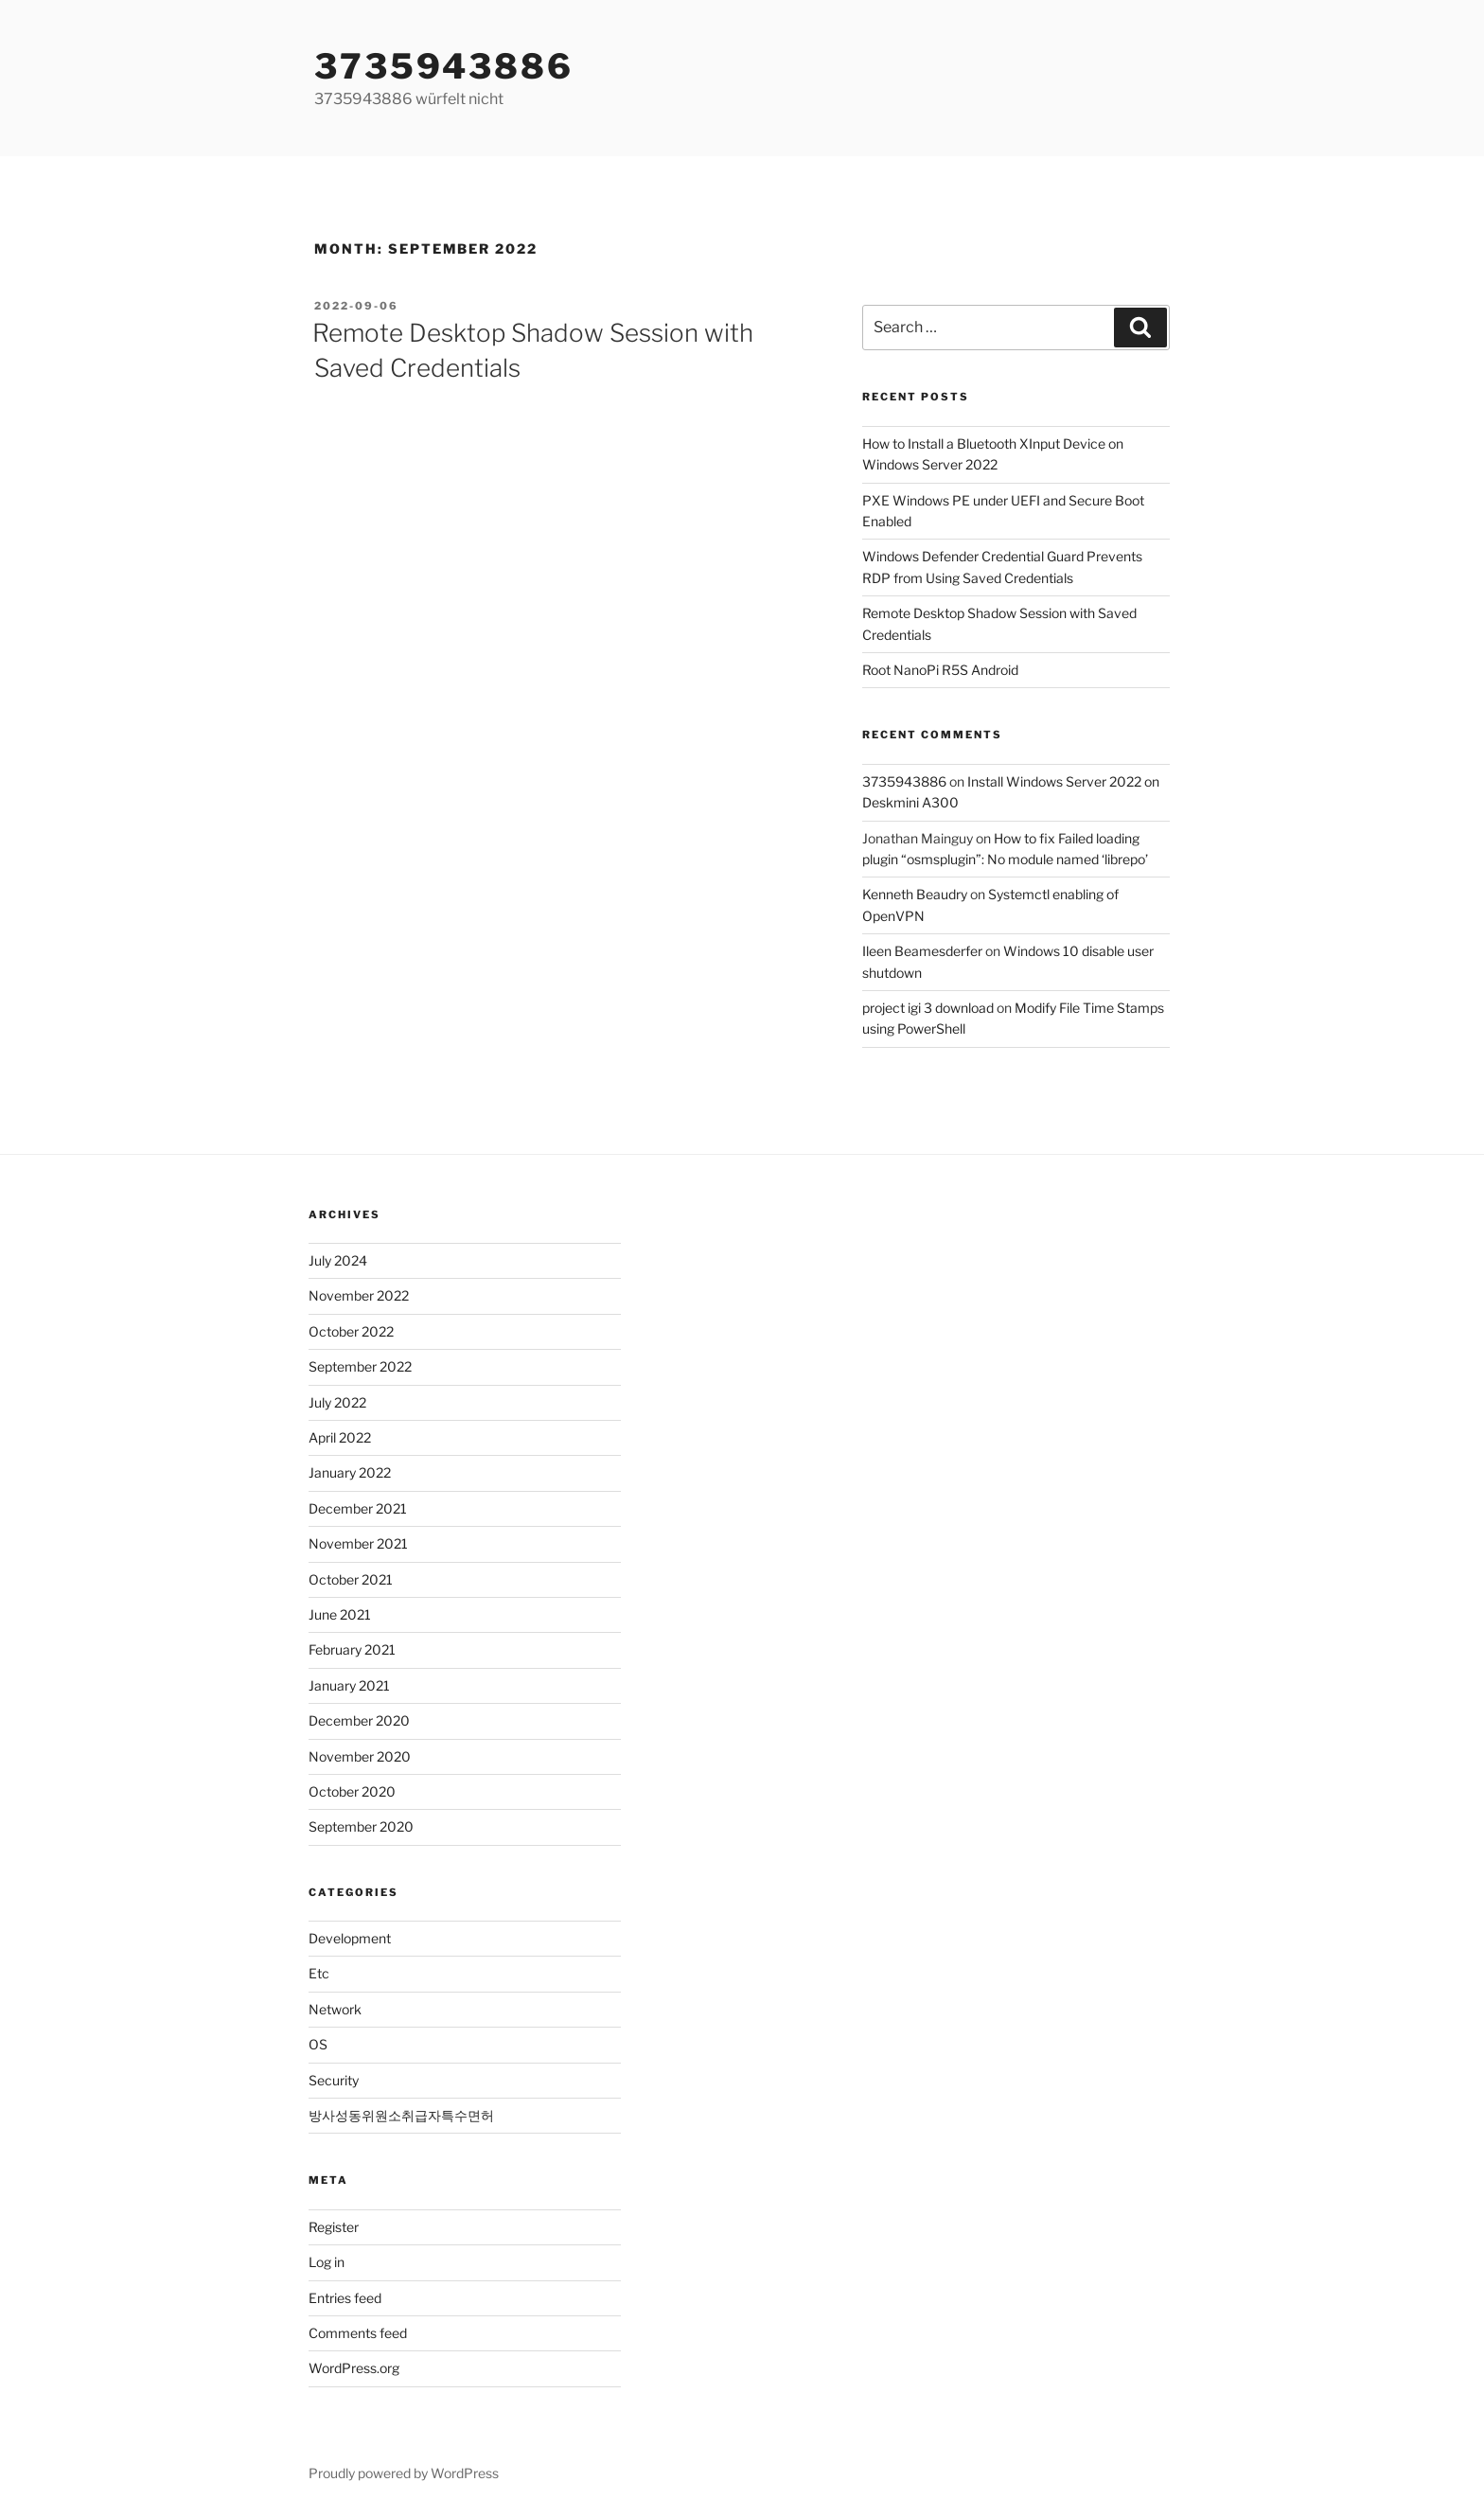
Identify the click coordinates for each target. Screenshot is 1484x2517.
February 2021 (352, 1649)
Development (350, 1938)
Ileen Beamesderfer (922, 951)
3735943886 (444, 66)
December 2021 (358, 1508)
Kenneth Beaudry (914, 894)
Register (334, 2227)
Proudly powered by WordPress (404, 2473)
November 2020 (360, 1756)
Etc (319, 1973)
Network (335, 2009)
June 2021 (340, 1614)
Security (334, 2080)
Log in (326, 2262)
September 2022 (360, 1366)
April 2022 (340, 1437)
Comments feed (358, 2333)
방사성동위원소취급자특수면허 (401, 2115)
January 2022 (350, 1472)
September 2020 (361, 1826)
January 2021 (349, 1685)
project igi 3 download (928, 1008)
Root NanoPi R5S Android (940, 670)
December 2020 (359, 1720)
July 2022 (337, 1402)
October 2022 (351, 1331)
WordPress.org (354, 2368)
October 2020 (352, 1791)
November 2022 (359, 1295)
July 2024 (338, 1260)
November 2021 (358, 1543)
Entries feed (345, 2298)
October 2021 (351, 1579)
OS (318, 2044)
